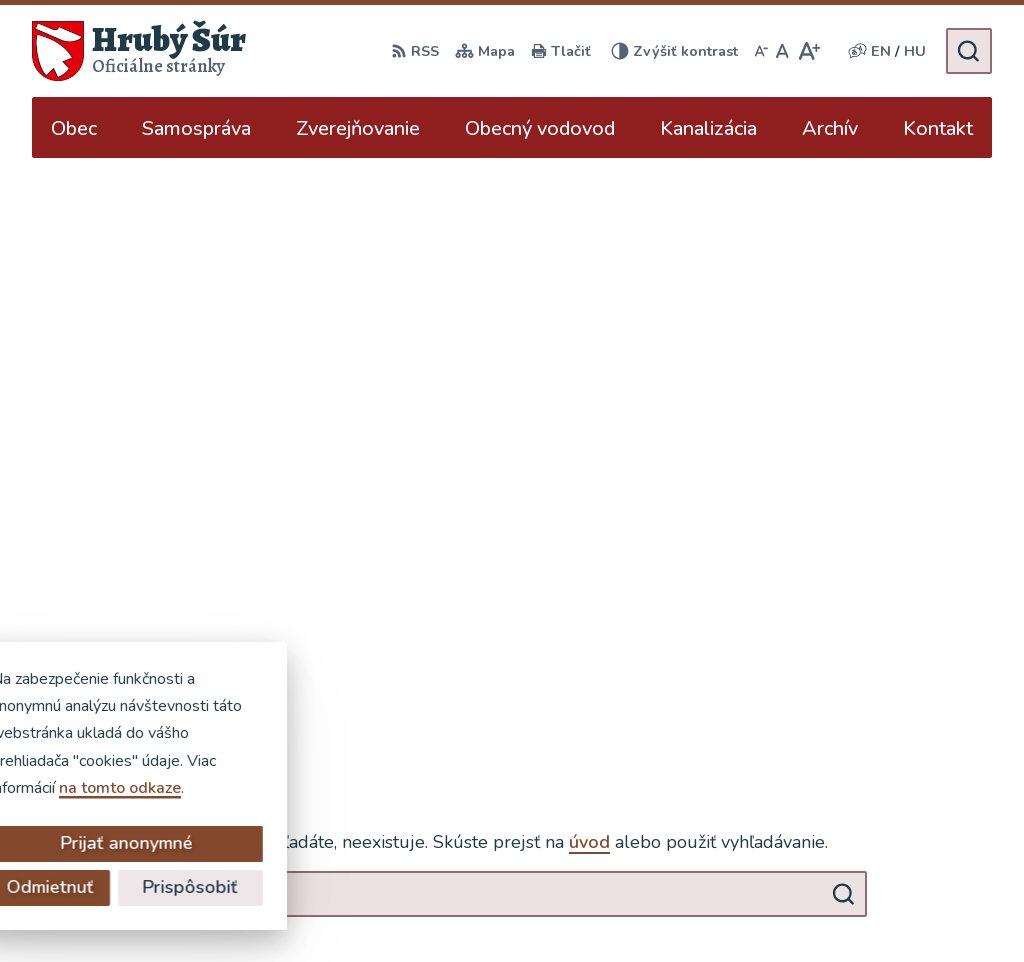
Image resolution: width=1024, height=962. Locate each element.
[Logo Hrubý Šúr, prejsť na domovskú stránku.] (139, 51)
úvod (589, 269)
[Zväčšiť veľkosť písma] (808, 51)
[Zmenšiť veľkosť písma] (761, 51)
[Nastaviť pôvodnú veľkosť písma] (782, 51)
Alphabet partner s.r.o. (315, 908)
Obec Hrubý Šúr (588, 908)
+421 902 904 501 (921, 704)
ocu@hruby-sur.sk (916, 728)
